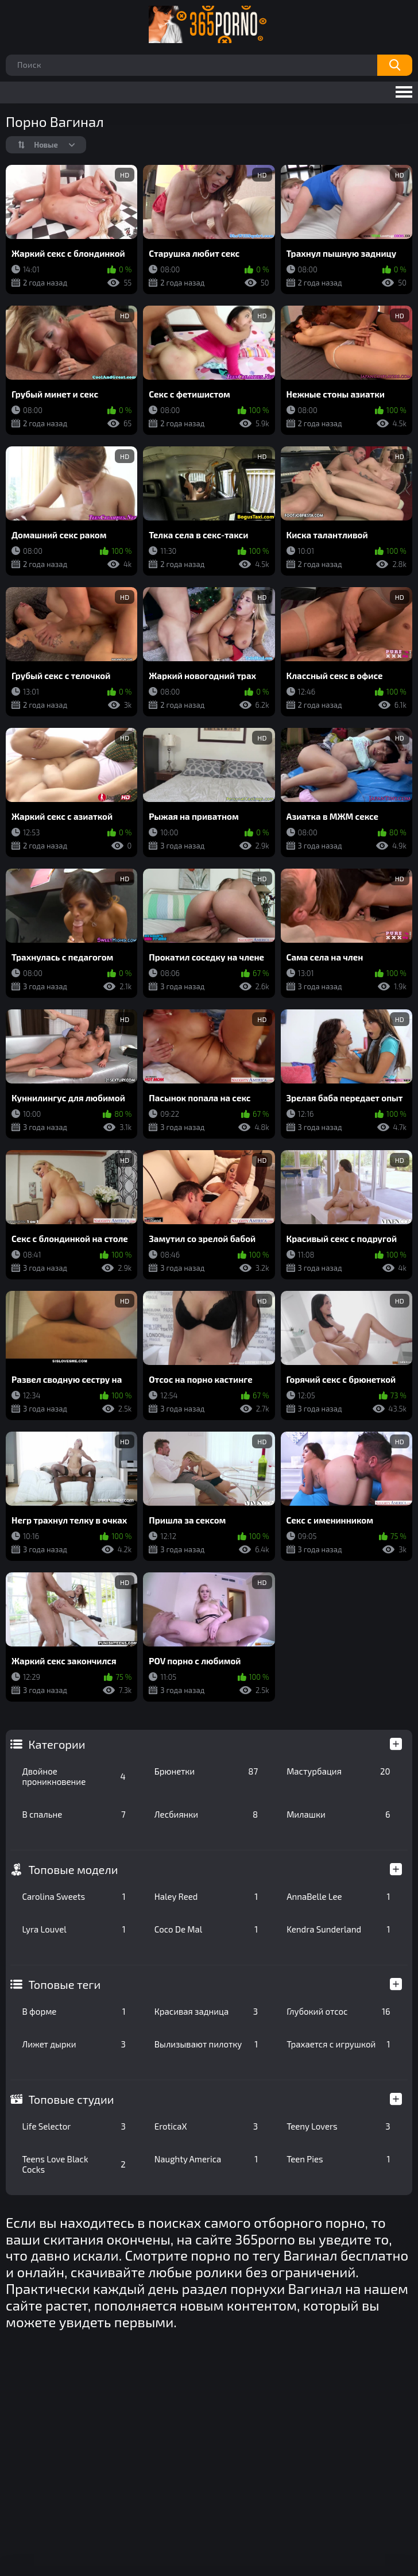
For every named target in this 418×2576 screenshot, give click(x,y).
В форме (73, 2011)
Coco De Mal (206, 1929)
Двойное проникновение (73, 1776)
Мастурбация (338, 1771)
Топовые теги (64, 1984)
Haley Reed (206, 1896)
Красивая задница (206, 2011)
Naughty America (206, 2159)
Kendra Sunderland (338, 1929)
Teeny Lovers (338, 2126)
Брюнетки (206, 1771)
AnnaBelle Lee (338, 1896)
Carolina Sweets (73, 1896)
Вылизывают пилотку (206, 2044)
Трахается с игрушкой (338, 2044)
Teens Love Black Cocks (73, 2164)
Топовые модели (73, 1869)
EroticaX (206, 2126)
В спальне (73, 1814)
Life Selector (73, 2126)
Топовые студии (71, 2099)
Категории (56, 1744)
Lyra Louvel (73, 1929)
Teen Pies (338, 2159)
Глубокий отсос (338, 2011)
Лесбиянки (206, 1814)
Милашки (338, 1814)
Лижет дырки (73, 2044)
